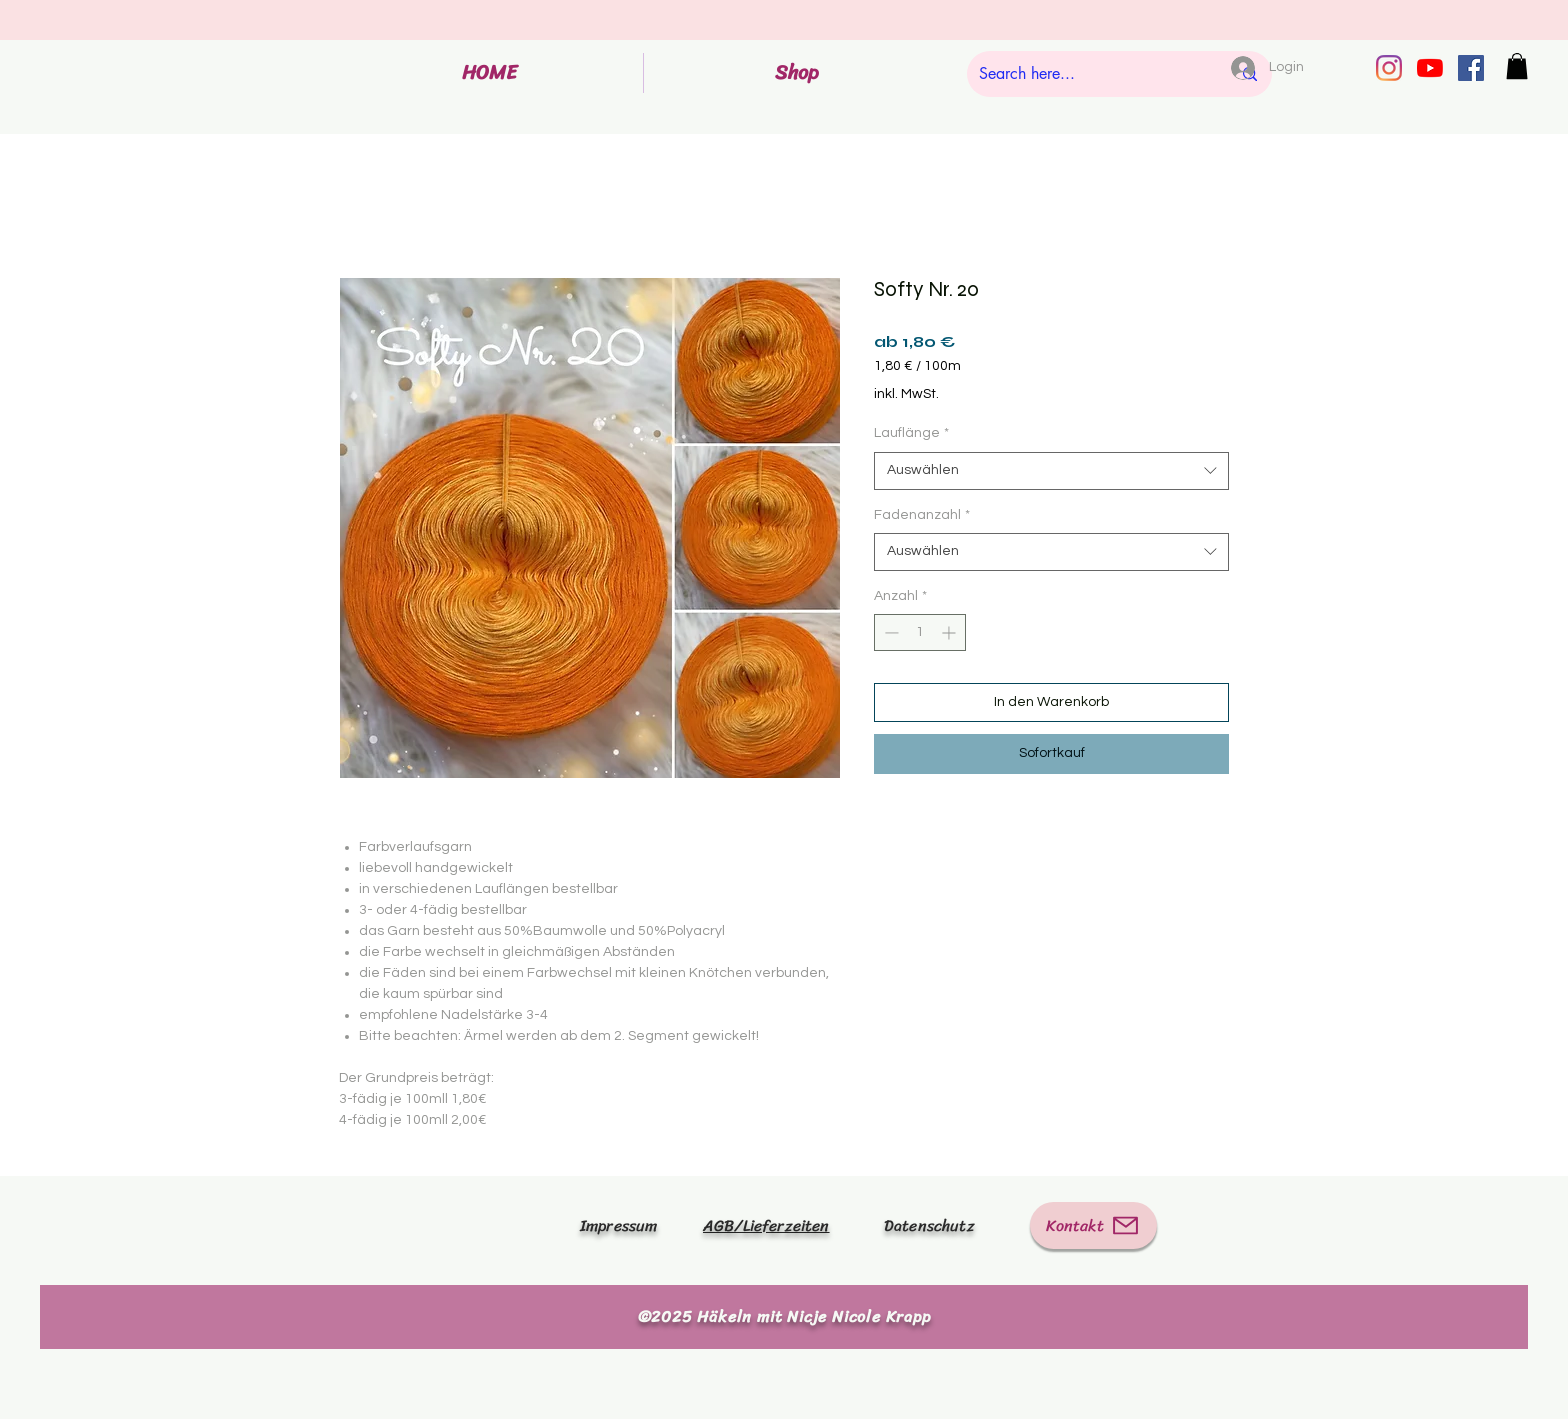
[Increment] (950, 632)
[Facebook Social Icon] (1471, 68)
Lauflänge (911, 433)
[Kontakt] (1093, 1225)
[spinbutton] (920, 632)
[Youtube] (1430, 68)
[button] (1517, 66)
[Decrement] (889, 632)
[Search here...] (1090, 74)
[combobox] (1051, 471)
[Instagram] (1389, 68)
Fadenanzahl (922, 515)
